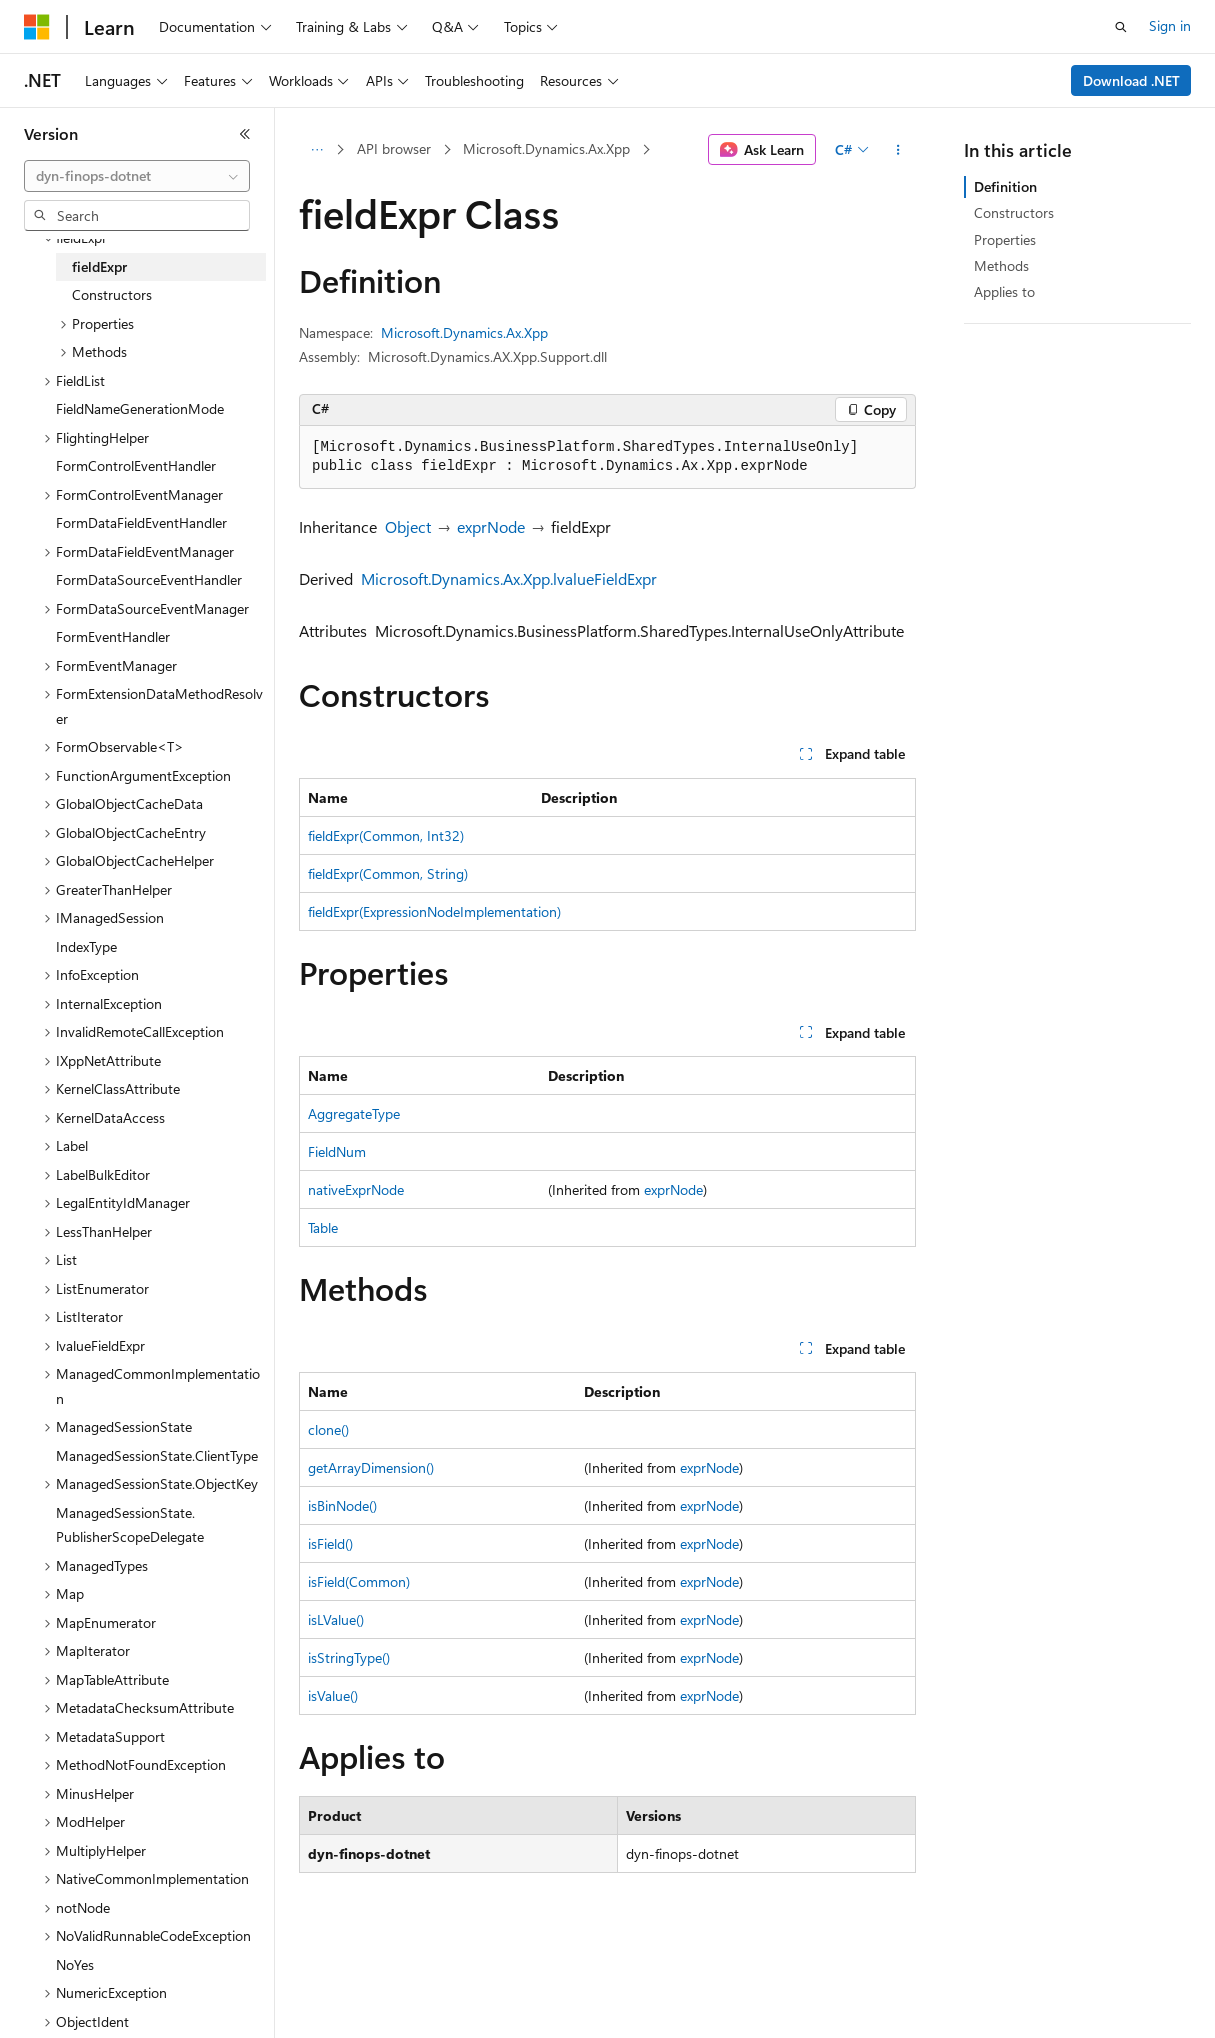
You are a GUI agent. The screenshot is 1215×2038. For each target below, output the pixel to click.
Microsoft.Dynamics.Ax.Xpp (546, 148)
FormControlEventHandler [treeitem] (136, 465)
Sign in (1170, 25)
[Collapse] (245, 134)
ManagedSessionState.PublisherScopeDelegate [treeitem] (130, 1525)
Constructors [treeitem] (112, 294)
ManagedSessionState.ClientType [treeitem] (157, 1455)
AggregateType (354, 1113)
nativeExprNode (356, 1189)
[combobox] (137, 176)
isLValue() (336, 1619)
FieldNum (337, 1151)
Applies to (1004, 291)
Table (323, 1227)
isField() (330, 1543)
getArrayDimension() (371, 1467)
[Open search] (1121, 27)
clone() (328, 1429)
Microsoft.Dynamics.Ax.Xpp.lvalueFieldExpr (509, 578)
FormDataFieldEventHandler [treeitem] (141, 522)
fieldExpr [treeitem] (99, 266)
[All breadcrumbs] (316, 150)
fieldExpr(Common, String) (388, 873)
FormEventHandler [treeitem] (113, 636)
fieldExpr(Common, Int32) (386, 835)
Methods (1001, 265)
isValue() (333, 1695)
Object (408, 526)
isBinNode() (342, 1505)
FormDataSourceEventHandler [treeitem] (149, 579)
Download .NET (1131, 80)
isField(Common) (359, 1581)
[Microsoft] (37, 27)
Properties (1005, 239)
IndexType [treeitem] (86, 946)
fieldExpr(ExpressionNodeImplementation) (434, 911)
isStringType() (349, 1657)
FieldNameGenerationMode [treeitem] (140, 408)
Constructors (1014, 212)
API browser (394, 148)
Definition (1005, 186)
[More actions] (898, 150)
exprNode (491, 526)
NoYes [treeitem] (75, 1964)
